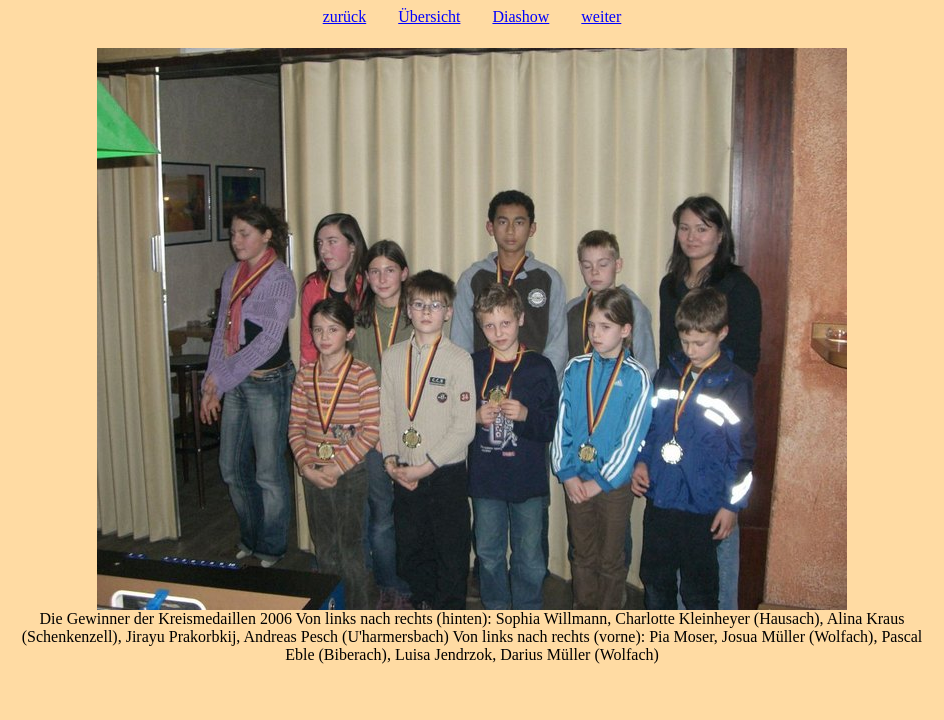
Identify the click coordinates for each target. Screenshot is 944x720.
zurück (345, 16)
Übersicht (429, 16)
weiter (601, 16)
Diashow (520, 16)
